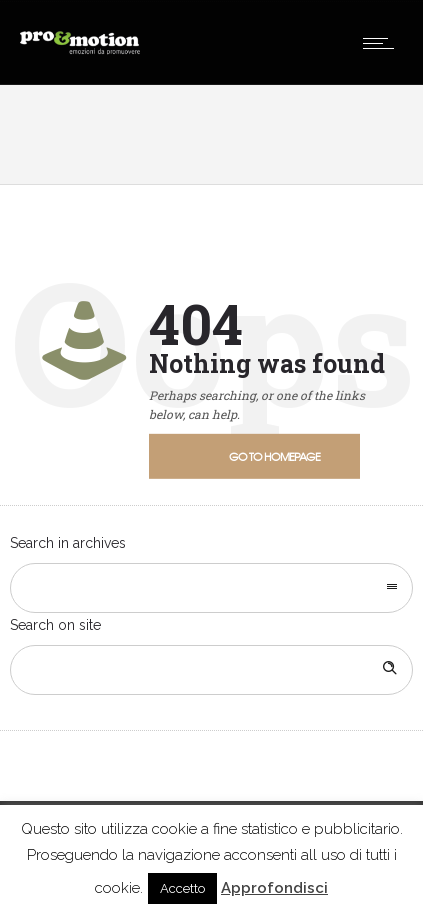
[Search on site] (211, 670)
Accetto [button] (182, 888)
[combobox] (211, 588)
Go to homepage (274, 456)
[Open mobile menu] (383, 43)
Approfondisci (274, 888)
